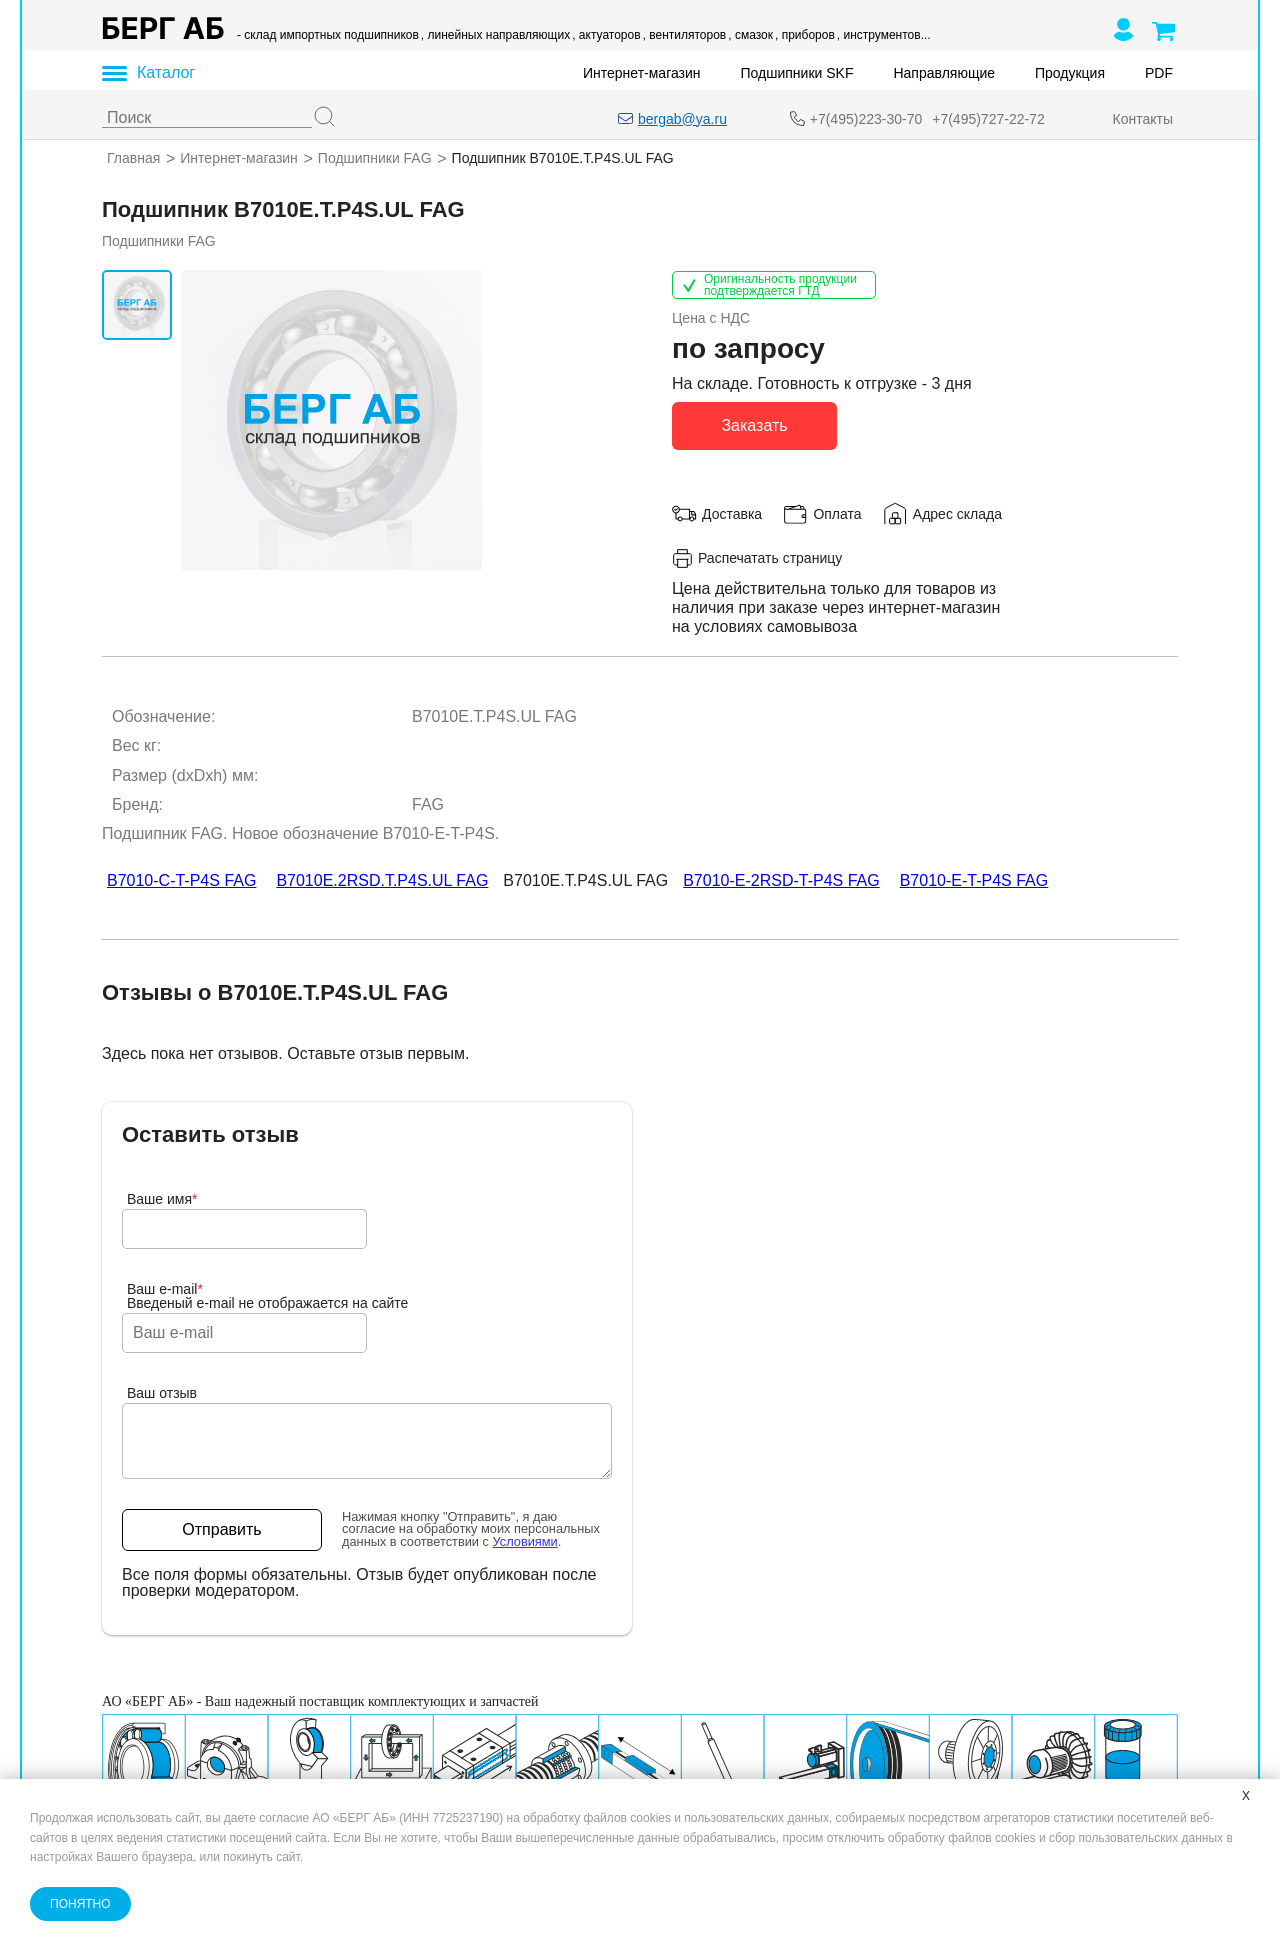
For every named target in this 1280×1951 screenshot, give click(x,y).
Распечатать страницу (757, 557)
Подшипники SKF (797, 73)
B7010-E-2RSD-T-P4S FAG (781, 880)
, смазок (750, 35)
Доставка (732, 513)
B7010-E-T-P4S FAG (974, 880)
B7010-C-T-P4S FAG (181, 880)
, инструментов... (884, 35)
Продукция (1070, 73)
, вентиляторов (685, 35)
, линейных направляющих (495, 35)
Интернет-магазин (642, 73)
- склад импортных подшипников (328, 35)
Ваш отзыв (162, 1393)
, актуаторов (606, 35)
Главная (133, 158)
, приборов (805, 35)
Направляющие (944, 73)
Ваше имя (162, 1199)
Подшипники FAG (375, 158)
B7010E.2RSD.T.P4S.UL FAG (382, 880)
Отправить (221, 1529)
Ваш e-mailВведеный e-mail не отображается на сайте (267, 1296)
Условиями (525, 1541)
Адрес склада (957, 513)
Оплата (837, 513)
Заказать (754, 424)
